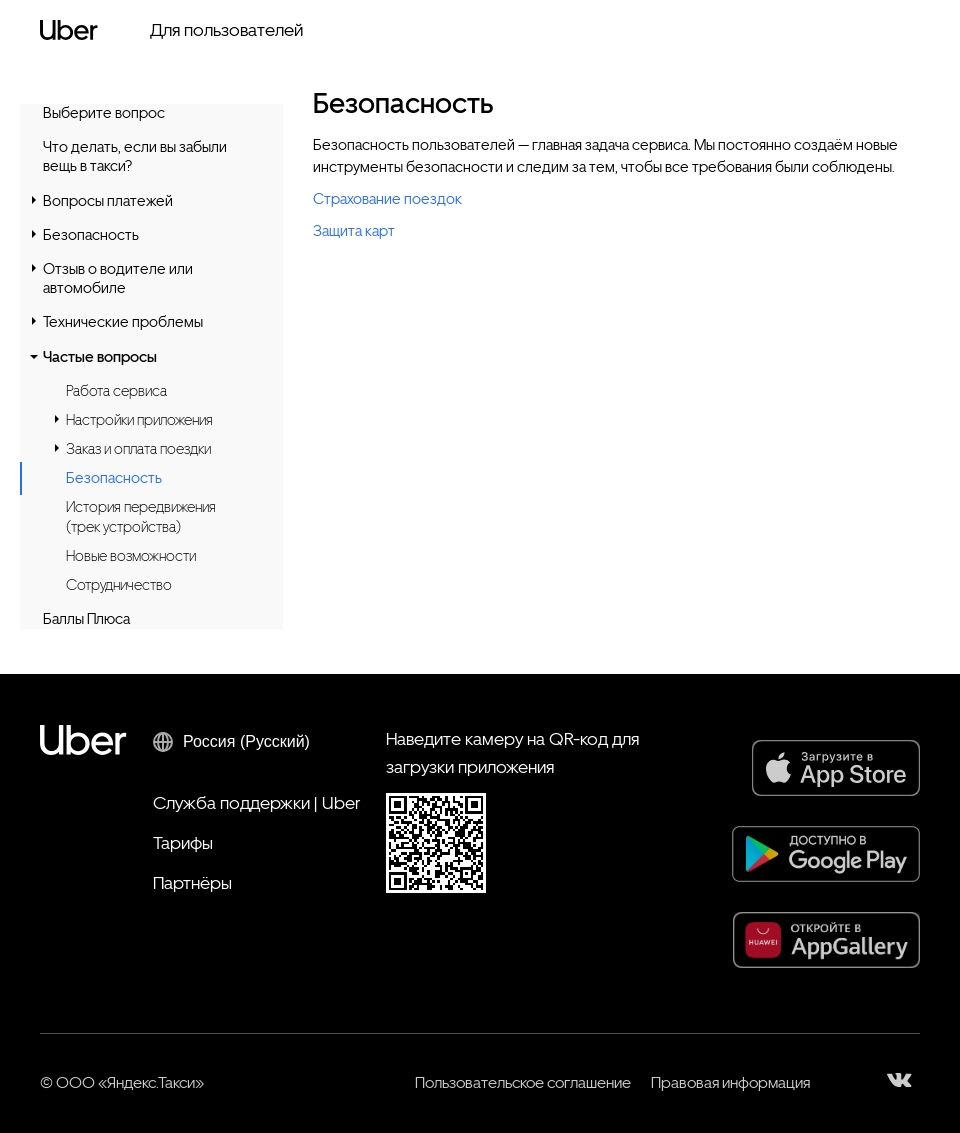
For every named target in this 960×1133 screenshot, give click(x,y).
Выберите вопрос (104, 113)
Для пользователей (226, 29)
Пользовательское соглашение (523, 1082)
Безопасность (91, 235)
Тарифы (183, 842)
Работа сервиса (116, 391)
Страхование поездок (387, 199)
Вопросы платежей (108, 201)
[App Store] (836, 768)
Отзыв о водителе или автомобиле (118, 278)
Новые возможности (131, 556)
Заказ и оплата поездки (138, 449)
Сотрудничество (119, 585)
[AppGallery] (826, 940)
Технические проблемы (123, 322)
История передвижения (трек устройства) (141, 516)
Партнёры (192, 882)
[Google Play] (826, 854)
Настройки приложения (139, 420)
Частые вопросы (100, 357)
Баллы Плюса (86, 619)
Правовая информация (730, 1082)
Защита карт (354, 231)
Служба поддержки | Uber (256, 802)
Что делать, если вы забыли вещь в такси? (135, 156)
